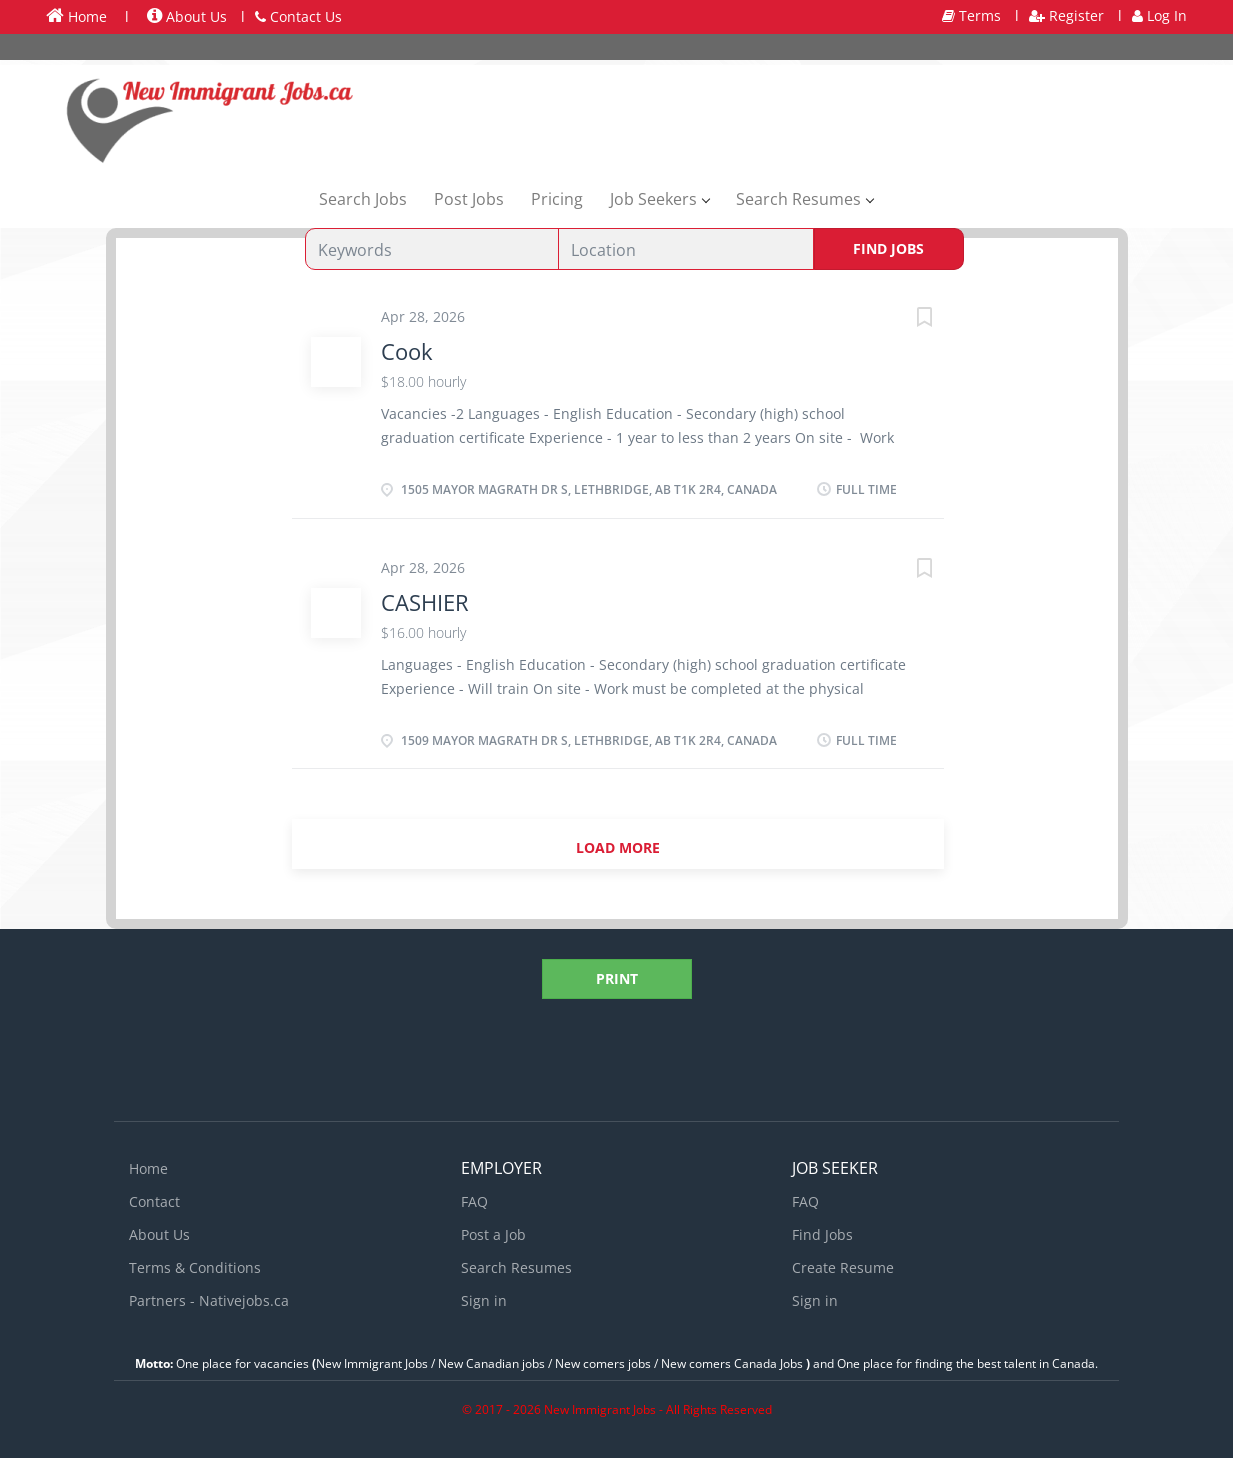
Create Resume (843, 1267)
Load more (618, 847)
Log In (1159, 15)
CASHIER (425, 602)
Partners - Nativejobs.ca (209, 1300)
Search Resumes (516, 1267)
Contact (154, 1201)
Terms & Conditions (195, 1267)
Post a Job (493, 1234)
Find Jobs (888, 248)
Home (76, 16)
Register (1066, 15)
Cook (407, 351)
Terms (971, 15)
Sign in (484, 1300)
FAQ (474, 1201)
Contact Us (298, 16)
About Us (187, 16)
